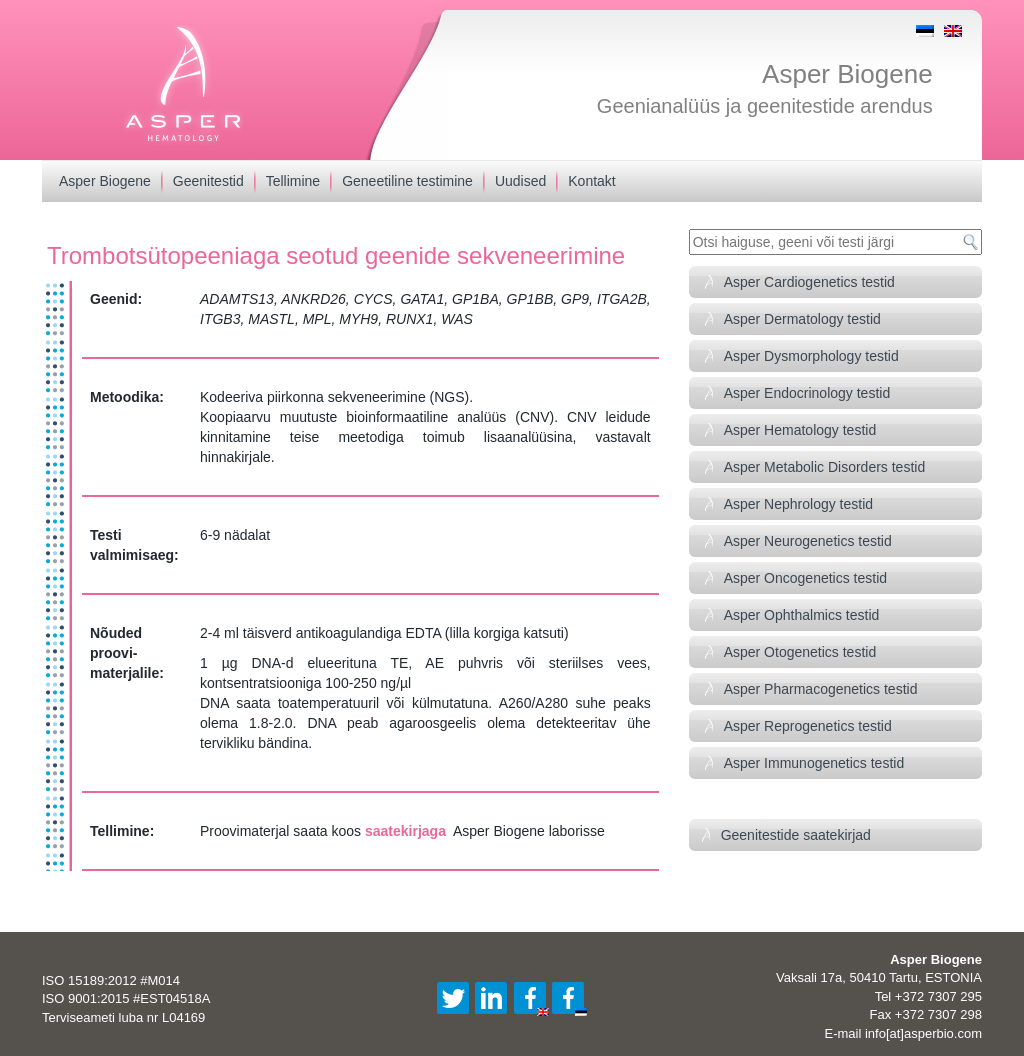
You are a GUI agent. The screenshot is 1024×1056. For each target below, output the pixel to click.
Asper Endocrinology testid (807, 393)
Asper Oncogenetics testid (805, 578)
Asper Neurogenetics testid (808, 541)
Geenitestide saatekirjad (796, 835)
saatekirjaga (405, 831)
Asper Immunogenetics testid (814, 763)
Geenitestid (208, 181)
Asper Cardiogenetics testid (809, 282)
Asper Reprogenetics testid (808, 726)
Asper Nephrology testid (798, 504)
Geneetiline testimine (407, 181)
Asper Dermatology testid (802, 319)
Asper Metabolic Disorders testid (825, 467)
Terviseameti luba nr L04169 (123, 1017)
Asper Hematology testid (800, 430)
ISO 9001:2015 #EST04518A (126, 998)
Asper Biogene (847, 74)
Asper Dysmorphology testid (811, 356)
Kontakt (591, 181)
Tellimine (293, 181)
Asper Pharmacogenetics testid (821, 689)
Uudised (520, 181)
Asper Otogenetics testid (800, 652)
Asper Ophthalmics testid (802, 615)
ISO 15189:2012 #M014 (111, 980)
